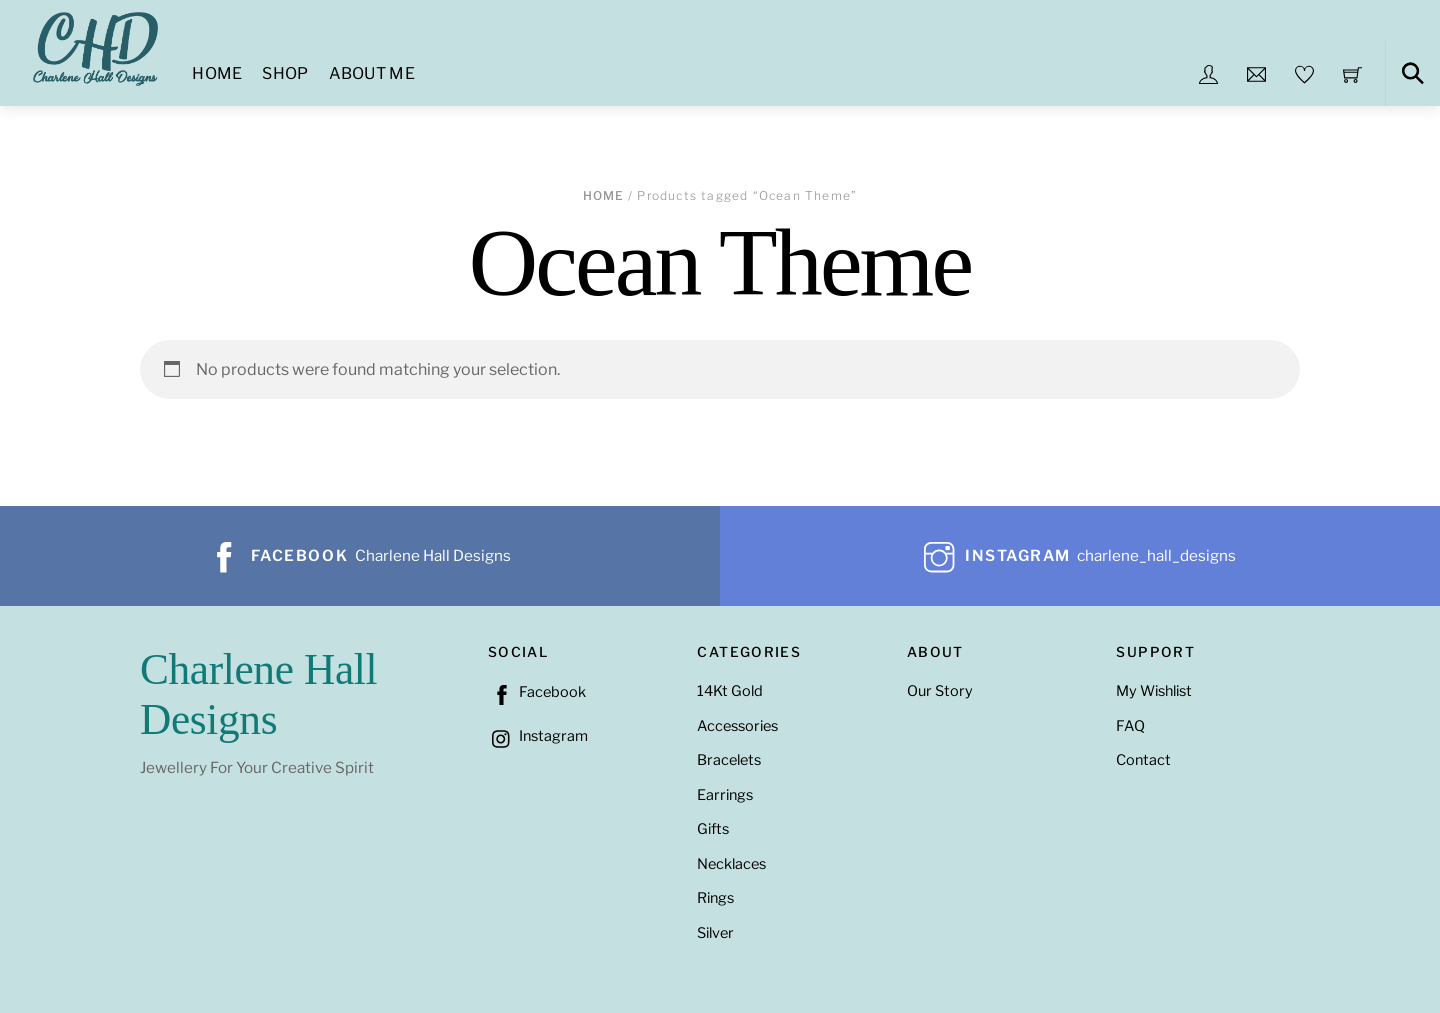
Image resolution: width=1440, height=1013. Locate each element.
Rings (715, 898)
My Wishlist (1154, 691)
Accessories (737, 726)
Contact (1143, 760)
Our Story (940, 691)
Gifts (713, 829)
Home (217, 73)
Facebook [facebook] (537, 692)
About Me (372, 73)
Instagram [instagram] (538, 736)
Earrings (725, 795)
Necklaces (731, 864)
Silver (715, 933)
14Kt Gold (730, 691)
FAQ (1130, 726)
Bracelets (729, 760)
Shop (285, 73)
